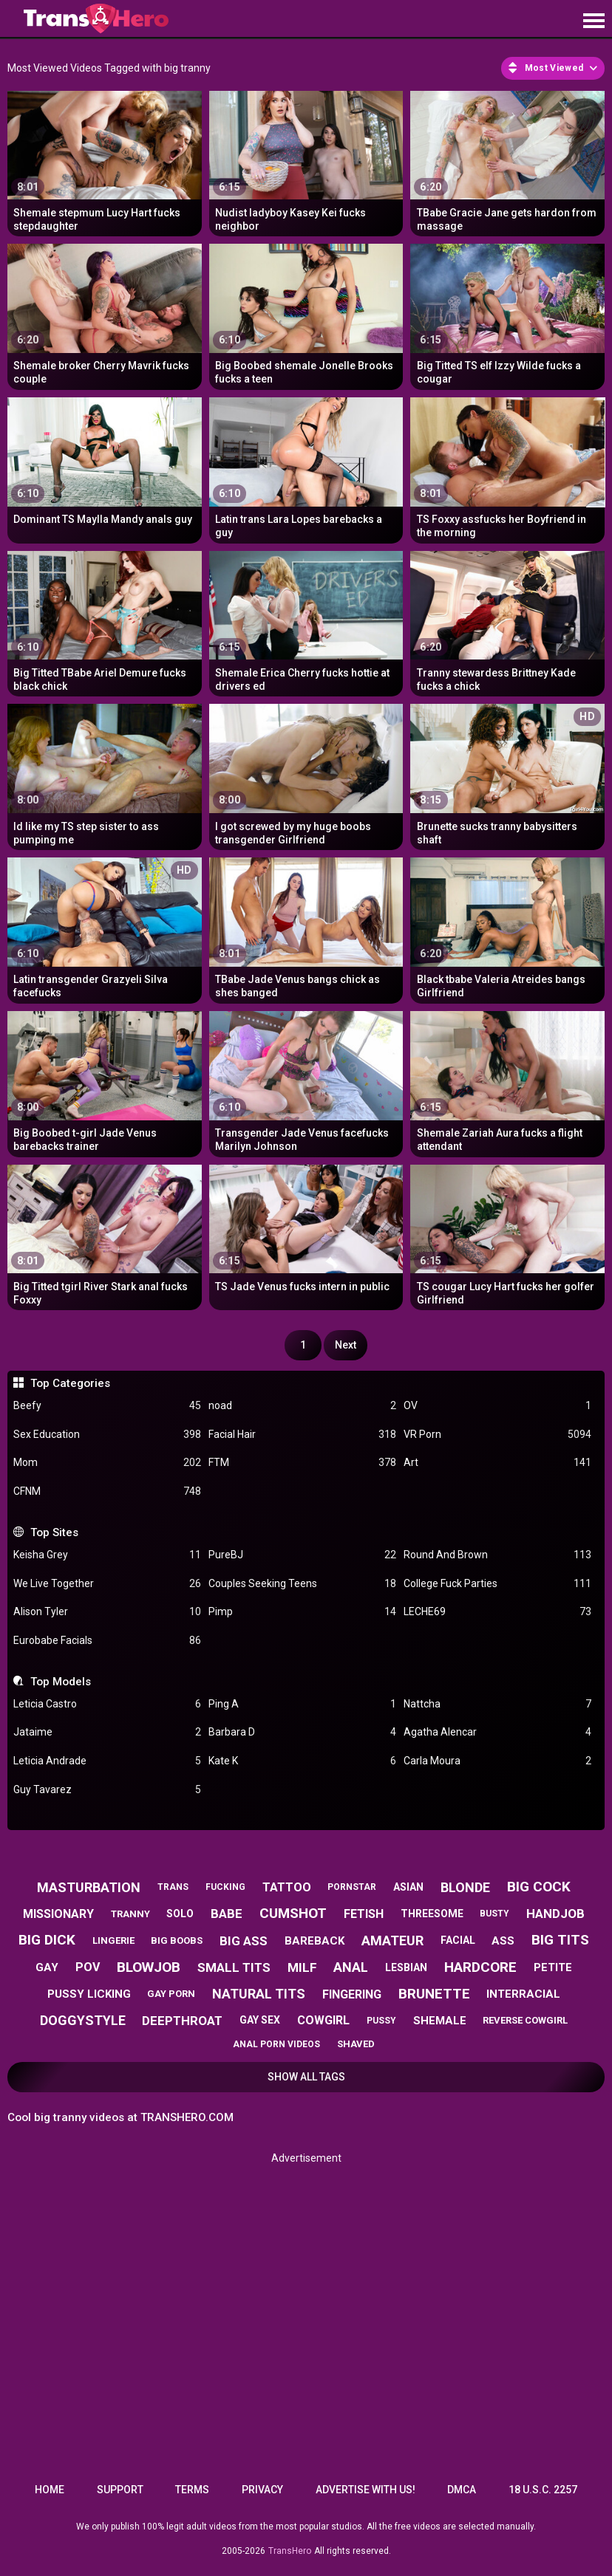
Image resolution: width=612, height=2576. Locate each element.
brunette (434, 1993)
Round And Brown (497, 1555)
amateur (392, 1940)
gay (46, 1967)
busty (494, 1913)
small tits (234, 1967)
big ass (244, 1940)
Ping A (302, 1704)
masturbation (88, 1887)
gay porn (171, 1993)
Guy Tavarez (107, 1790)
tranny (130, 1913)
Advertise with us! (365, 2490)
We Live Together (107, 1584)
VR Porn (497, 1434)
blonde (465, 1887)
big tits (560, 1939)
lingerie (113, 1940)
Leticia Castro (107, 1704)
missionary (58, 1914)
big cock (539, 1886)
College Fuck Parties (497, 1584)
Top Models (60, 1681)
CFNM (107, 1491)
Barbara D (302, 1732)
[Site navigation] (593, 21)
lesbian (406, 1967)
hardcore (480, 1967)
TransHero (289, 2551)
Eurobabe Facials (107, 1640)
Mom (107, 1462)
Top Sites (54, 1532)
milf (302, 1967)
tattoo (286, 1887)
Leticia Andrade (107, 1761)
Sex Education (107, 1434)
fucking (225, 1887)
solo (180, 1913)
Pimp (302, 1612)
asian (408, 1887)
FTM (302, 1462)
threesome (432, 1913)
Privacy (262, 2490)
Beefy (107, 1406)
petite (553, 1967)
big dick (46, 1939)
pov (87, 1967)
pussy (381, 2020)
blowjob (148, 1967)
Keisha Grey (107, 1555)
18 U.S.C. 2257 (543, 2490)
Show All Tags (306, 2077)
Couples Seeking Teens (302, 1584)
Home (49, 2490)
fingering (351, 1994)
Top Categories (70, 1383)
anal (350, 1967)
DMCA (461, 2490)
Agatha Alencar (497, 1732)
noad (302, 1406)
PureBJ (302, 1555)
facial (458, 1940)
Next (345, 1345)
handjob (555, 1913)
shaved (356, 2043)
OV (497, 1406)
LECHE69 (497, 1612)
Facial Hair (302, 1434)
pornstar (351, 1887)
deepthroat (182, 2020)
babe (226, 1913)
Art (497, 1462)
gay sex (259, 2020)
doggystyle (83, 2020)
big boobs (177, 1940)
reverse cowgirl (525, 2020)
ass (503, 1941)
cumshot (293, 1913)
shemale (439, 2020)
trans (172, 1887)
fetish (364, 1914)
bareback (314, 1941)
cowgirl (323, 2020)
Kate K (302, 1761)
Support (120, 2490)
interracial (523, 1994)
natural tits (258, 1993)
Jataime (107, 1732)
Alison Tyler (107, 1612)
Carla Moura (497, 1761)
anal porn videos (276, 2044)
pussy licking (89, 1994)
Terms (192, 2490)
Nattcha (497, 1704)
